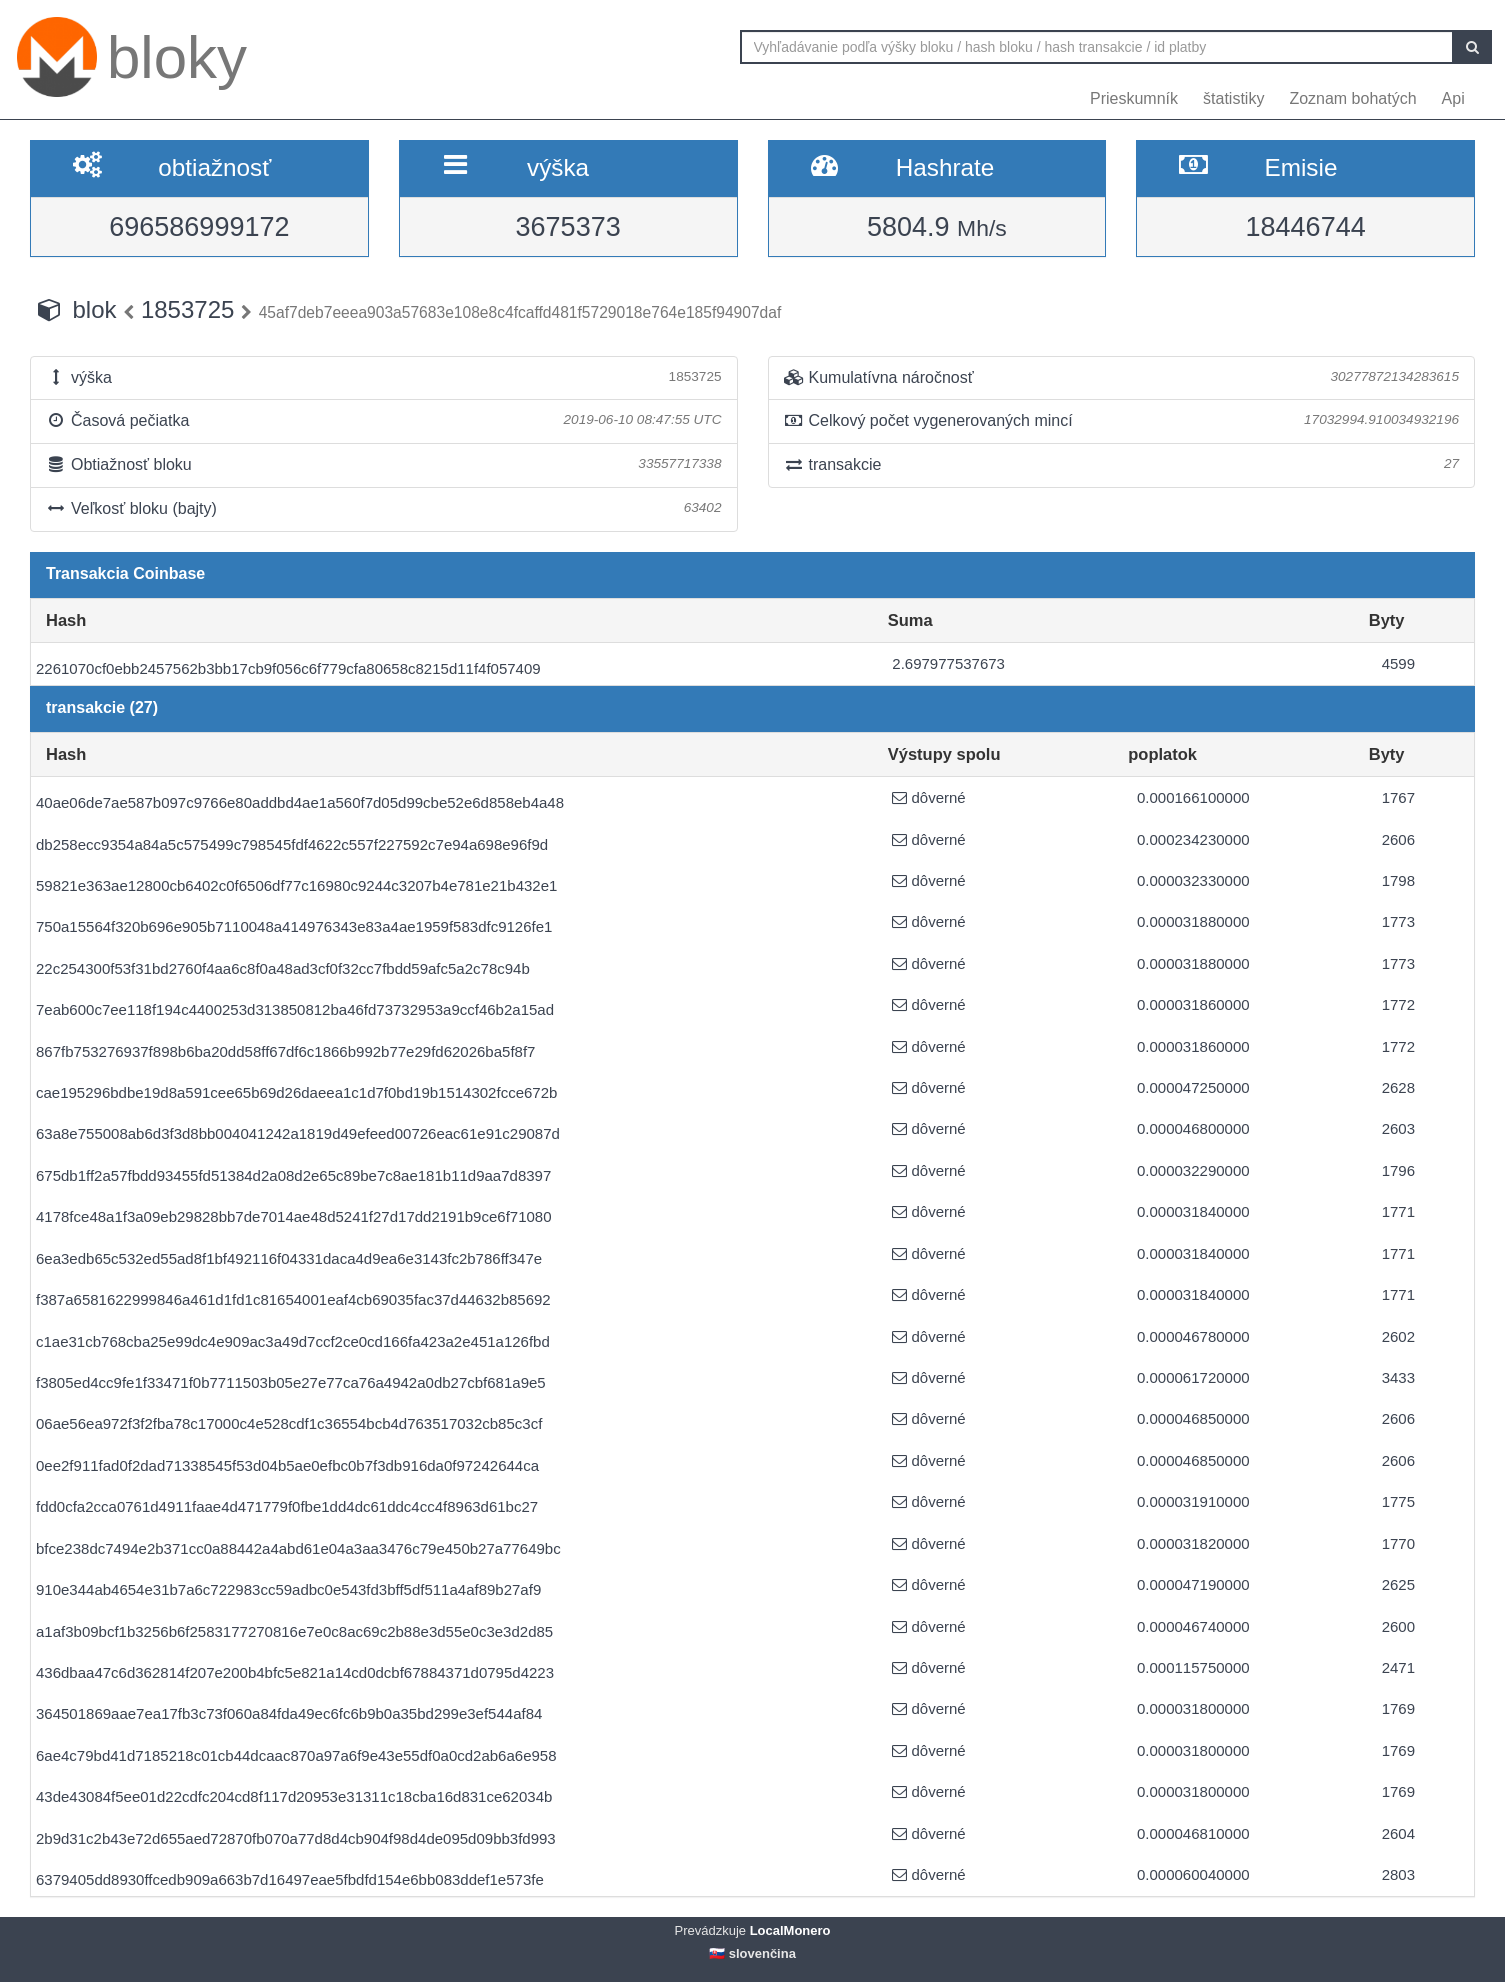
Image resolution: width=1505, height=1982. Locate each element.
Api (1453, 98)
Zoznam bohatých (1352, 98)
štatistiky (1233, 98)
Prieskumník (1134, 98)
